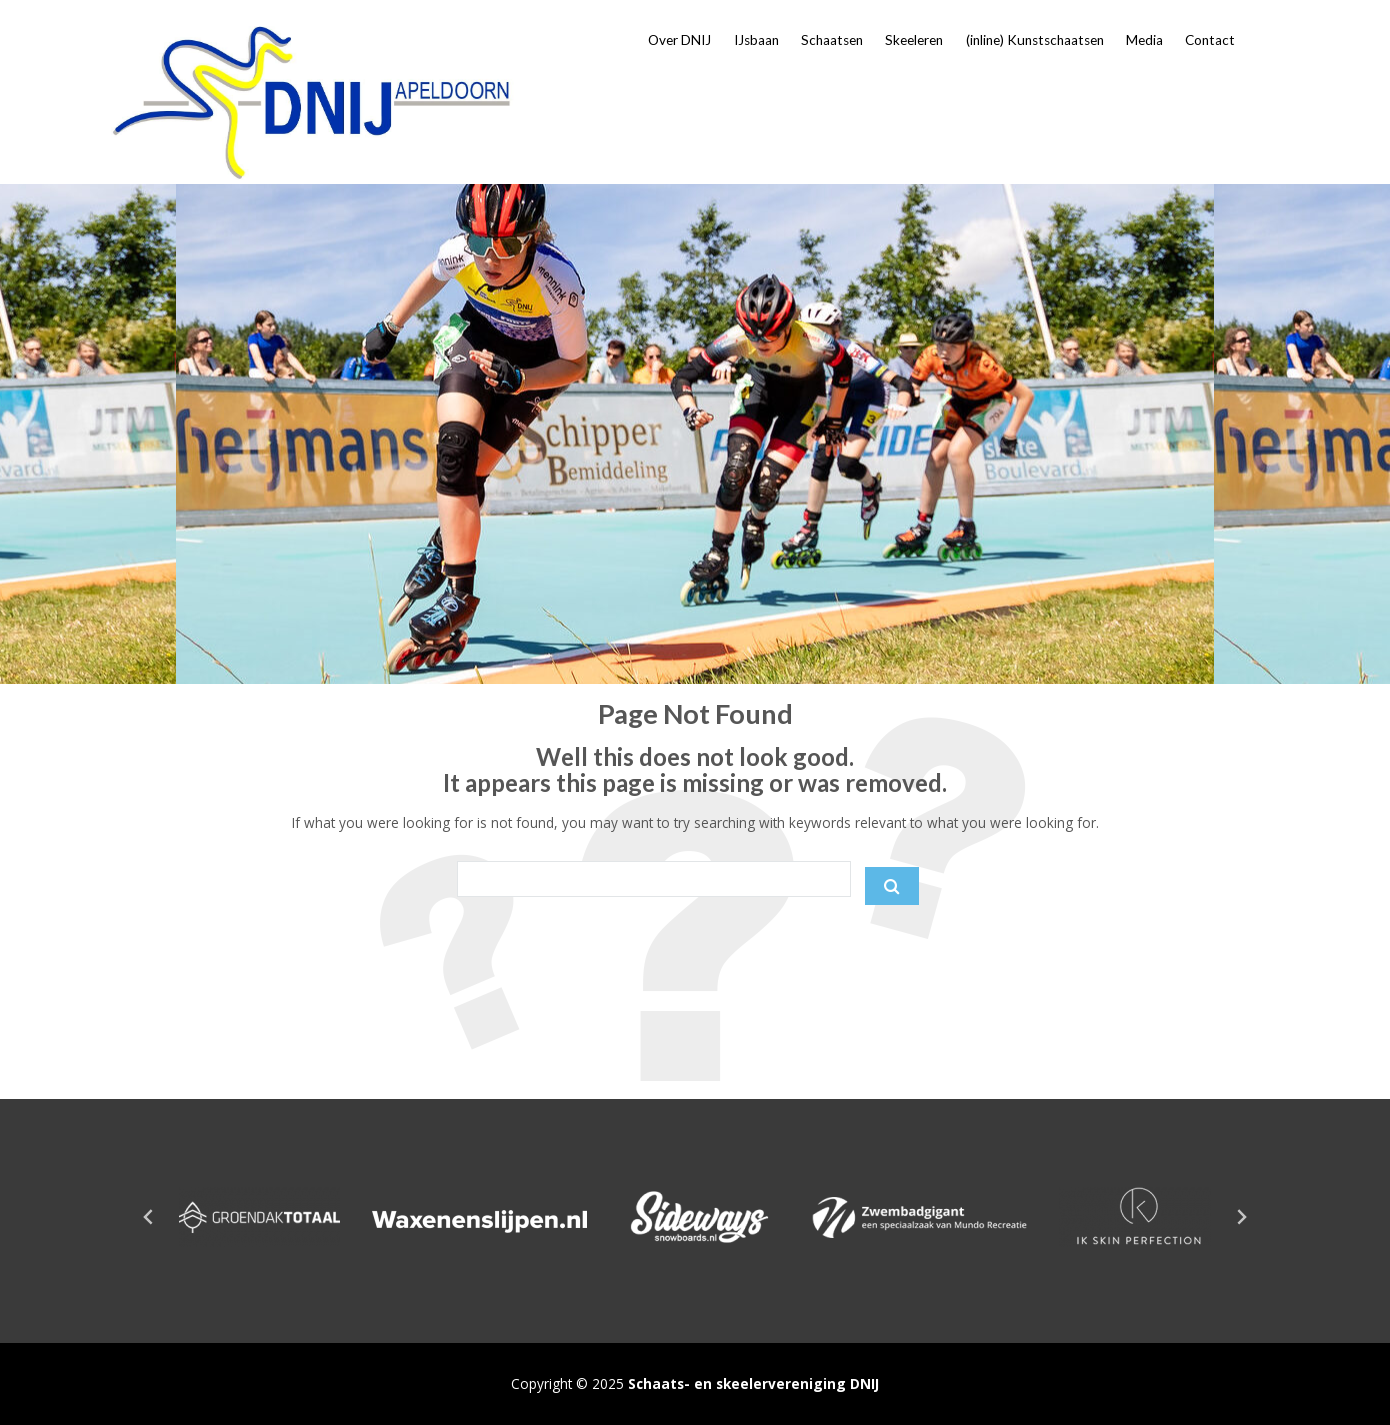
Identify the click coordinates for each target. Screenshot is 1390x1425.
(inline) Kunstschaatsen (1035, 40)
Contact (1210, 40)
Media (1144, 40)
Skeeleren (914, 40)
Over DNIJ (679, 40)
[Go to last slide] (149, 1217)
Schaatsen (832, 40)
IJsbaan (756, 40)
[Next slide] (1241, 1217)
